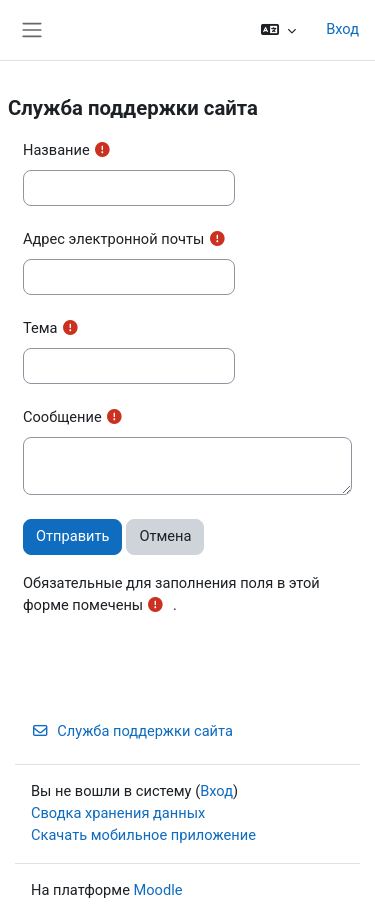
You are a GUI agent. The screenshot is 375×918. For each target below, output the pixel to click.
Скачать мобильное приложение (143, 835)
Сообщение (62, 417)
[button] (278, 30)
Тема (40, 328)
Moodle (158, 890)
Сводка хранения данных (118, 813)
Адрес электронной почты (113, 239)
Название (56, 150)
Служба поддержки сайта (132, 731)
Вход (342, 29)
